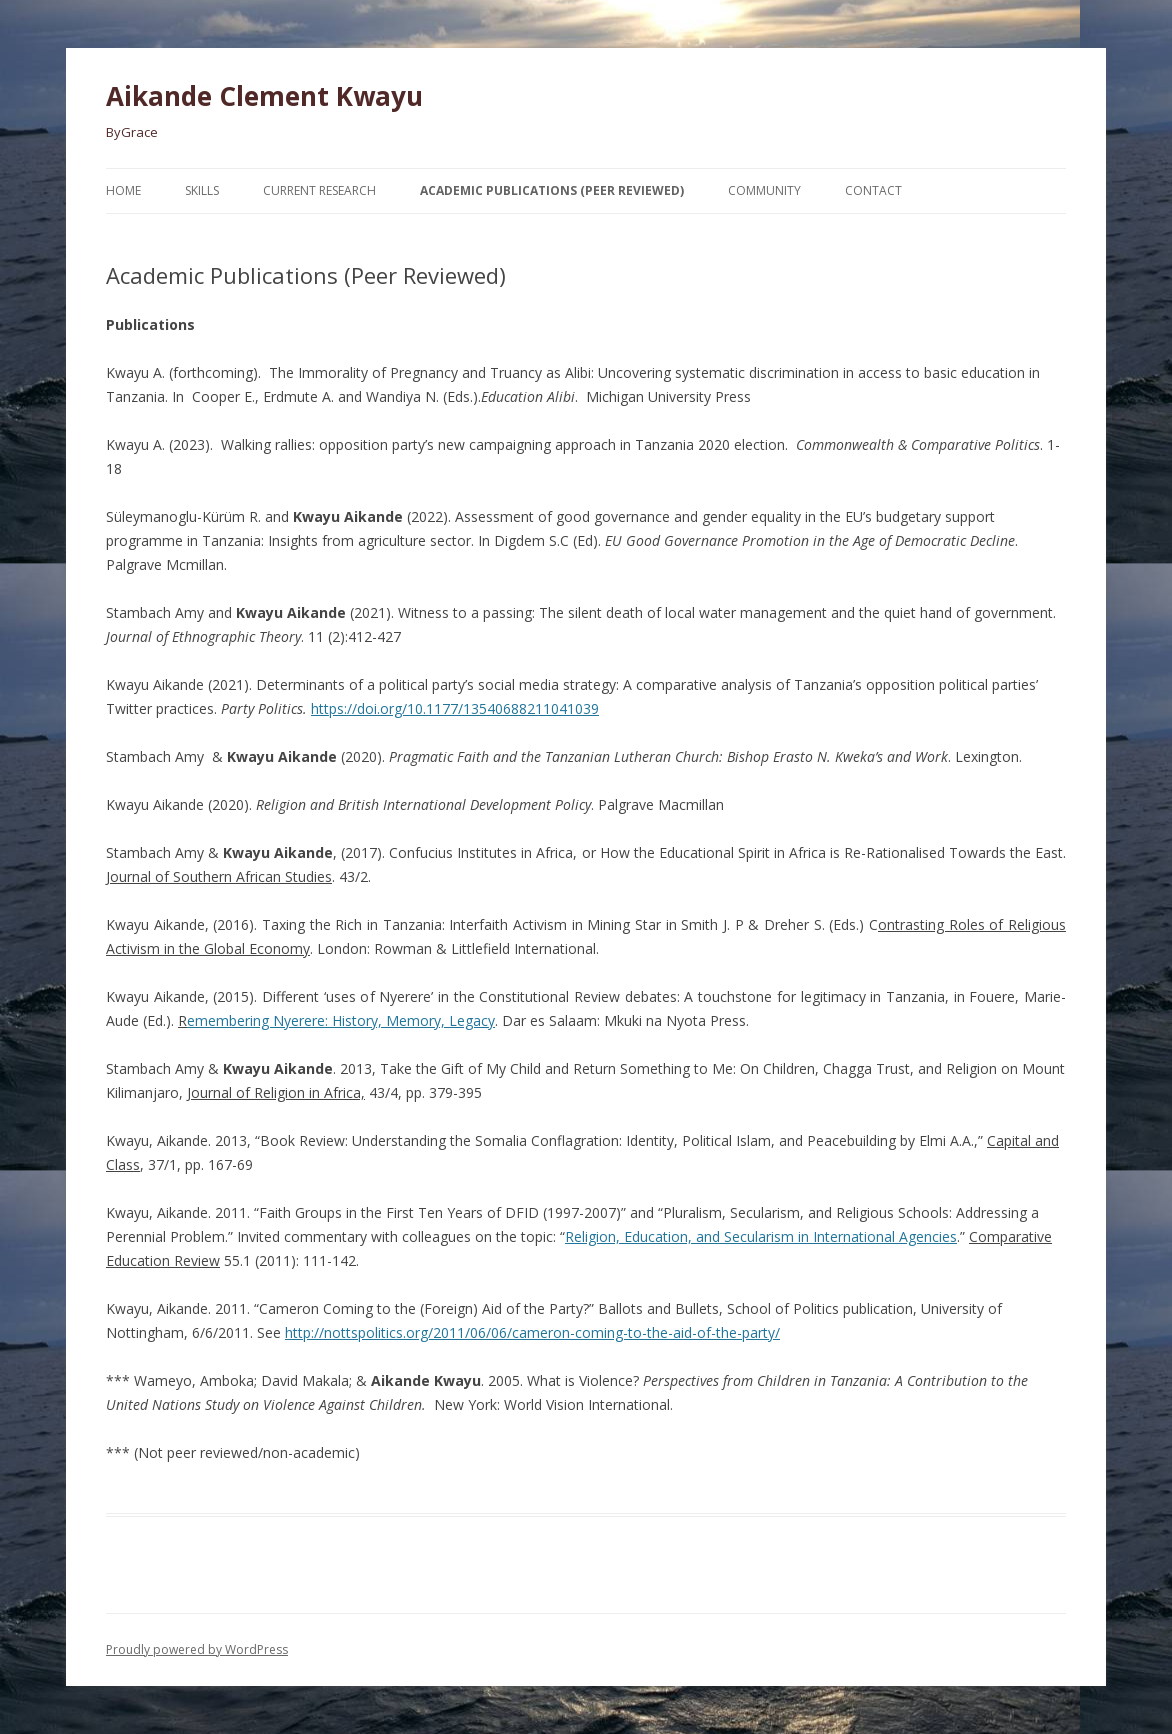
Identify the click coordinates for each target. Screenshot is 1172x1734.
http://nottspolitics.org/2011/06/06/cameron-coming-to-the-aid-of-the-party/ (532, 1332)
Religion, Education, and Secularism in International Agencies (761, 1236)
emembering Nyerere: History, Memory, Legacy (341, 1020)
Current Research (319, 190)
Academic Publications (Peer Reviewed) (552, 190)
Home (123, 190)
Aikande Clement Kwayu (264, 96)
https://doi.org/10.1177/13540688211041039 (455, 708)
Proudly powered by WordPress (197, 1649)
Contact (873, 190)
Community (764, 190)
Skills (202, 190)
